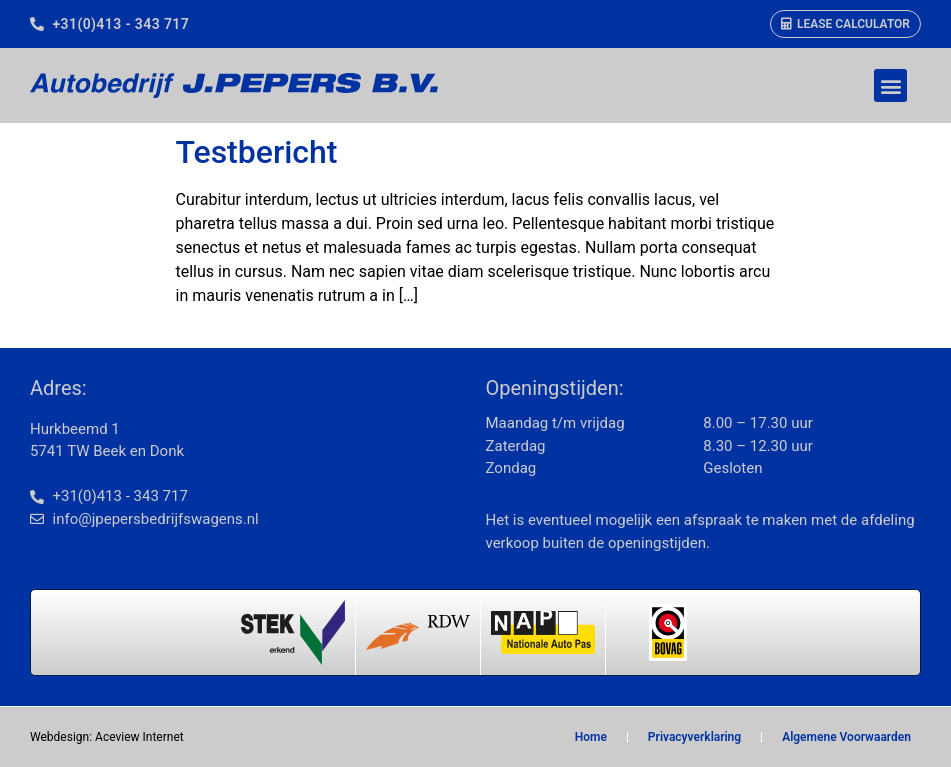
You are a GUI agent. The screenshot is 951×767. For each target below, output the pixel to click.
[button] (890, 85)
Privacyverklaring (694, 737)
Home (591, 737)
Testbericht (257, 152)
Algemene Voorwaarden (846, 737)
